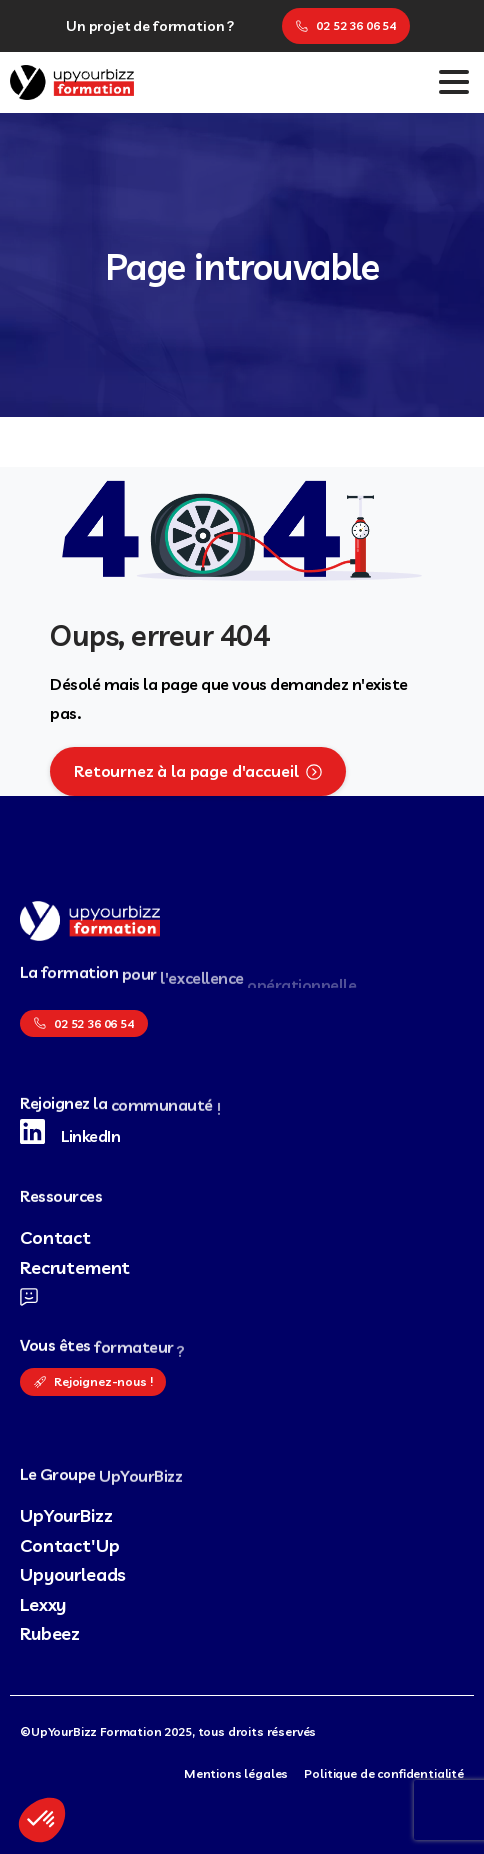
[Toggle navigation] (454, 82)
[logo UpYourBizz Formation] (90, 922)
